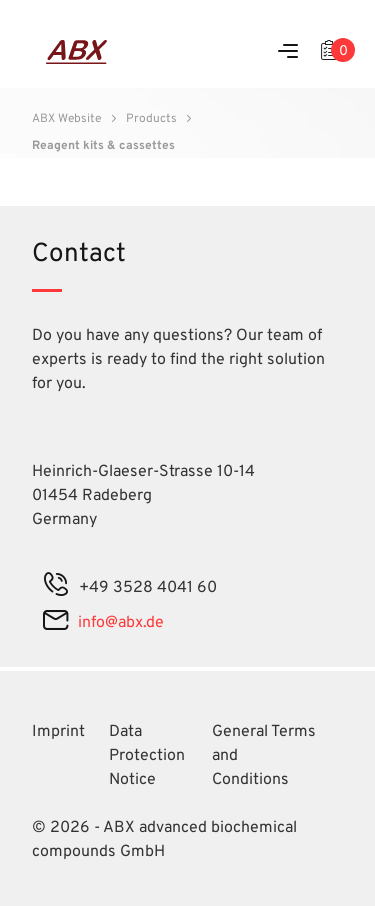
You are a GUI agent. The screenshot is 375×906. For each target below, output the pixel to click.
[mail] (55, 623)
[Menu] (288, 52)
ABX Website (66, 119)
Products (151, 119)
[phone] (56, 588)
